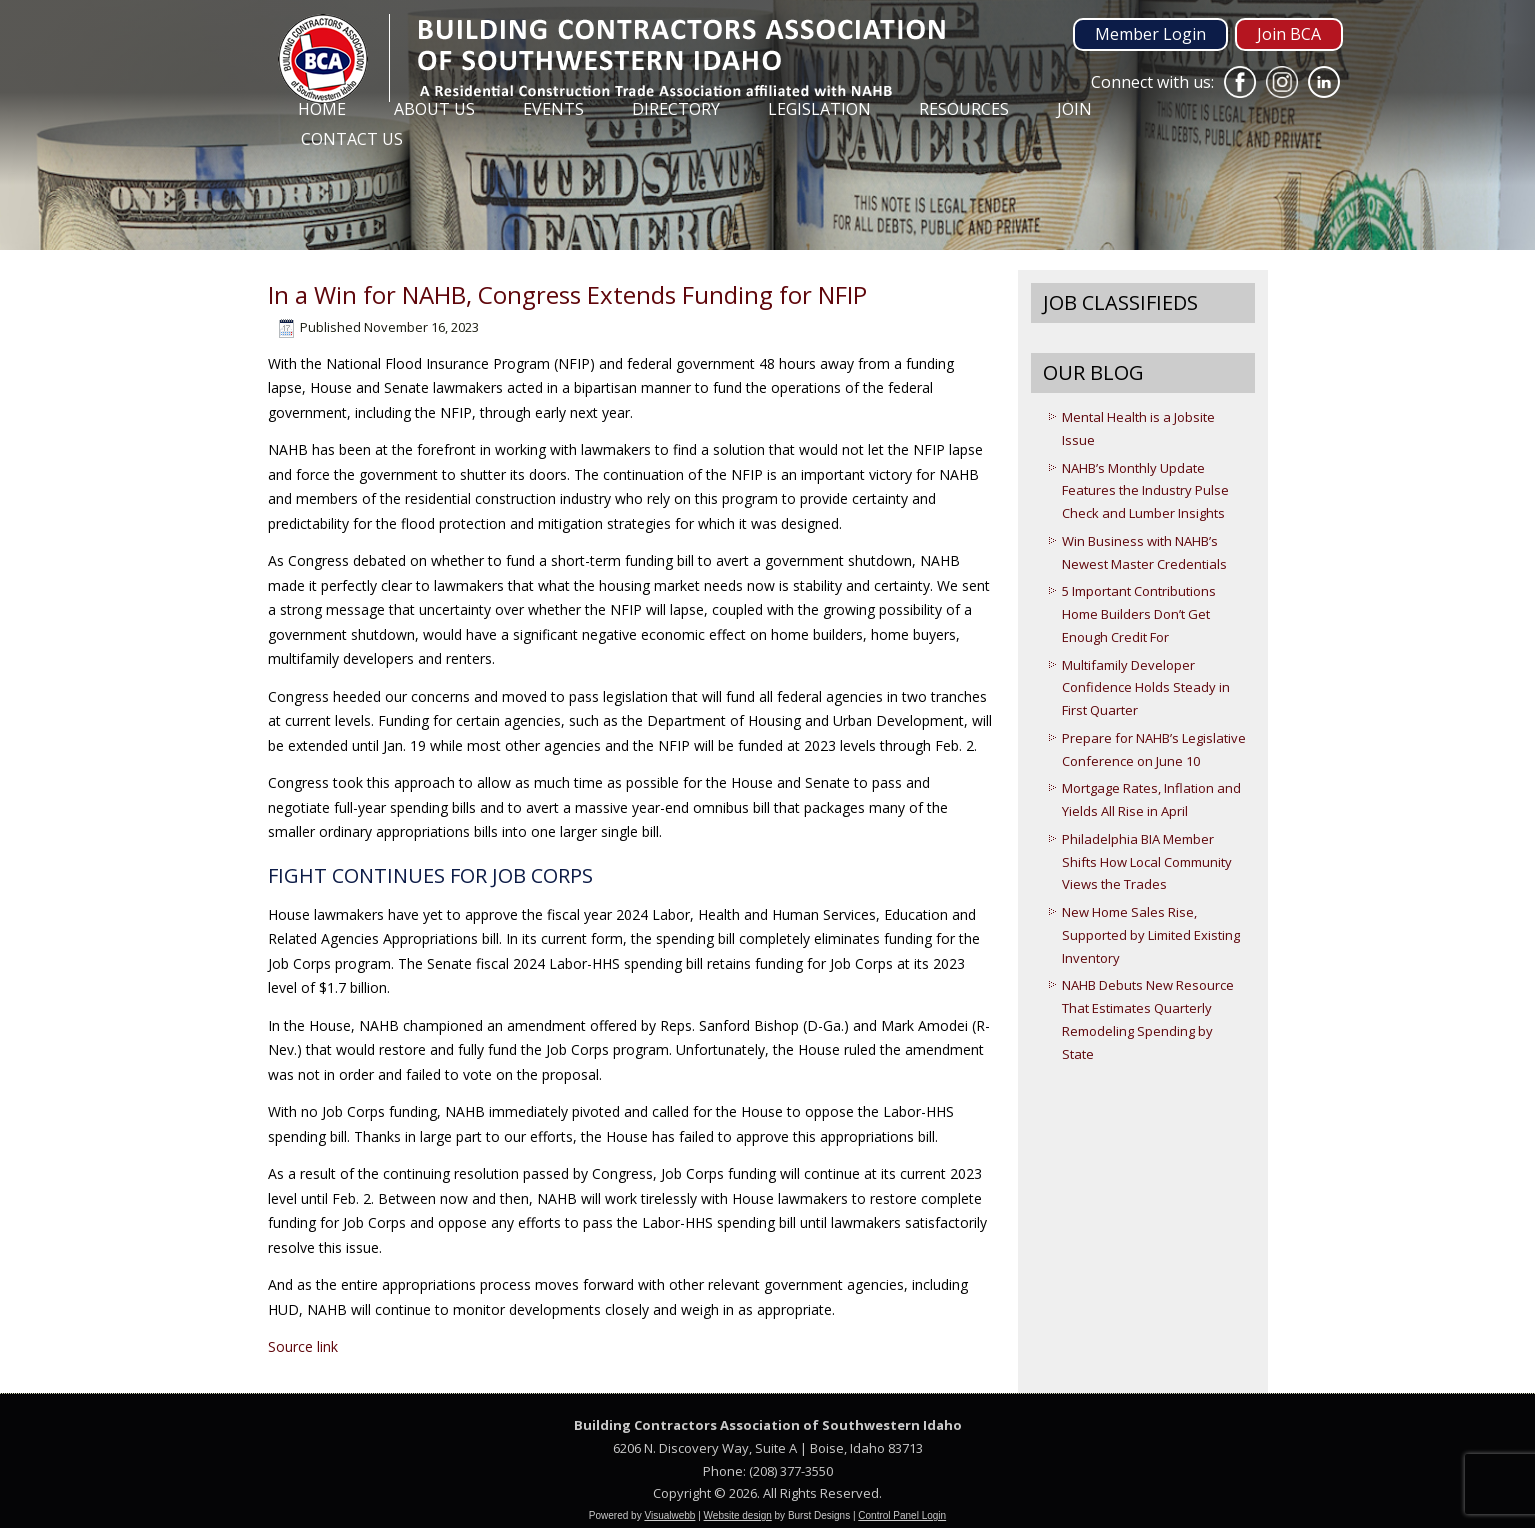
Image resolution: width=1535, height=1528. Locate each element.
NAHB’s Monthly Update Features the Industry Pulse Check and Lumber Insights (1145, 491)
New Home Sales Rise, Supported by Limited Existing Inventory (1151, 935)
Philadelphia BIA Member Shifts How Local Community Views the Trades (1147, 862)
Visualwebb (669, 1515)
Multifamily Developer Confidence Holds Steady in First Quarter (1146, 688)
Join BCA (1289, 34)
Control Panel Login (902, 1515)
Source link (303, 1346)
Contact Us (352, 139)
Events (553, 109)
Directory (676, 109)
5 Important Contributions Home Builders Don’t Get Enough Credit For (1139, 614)
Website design (738, 1515)
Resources (964, 109)
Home (322, 109)
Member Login (1150, 34)
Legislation (819, 109)
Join (1074, 109)
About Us (434, 109)
